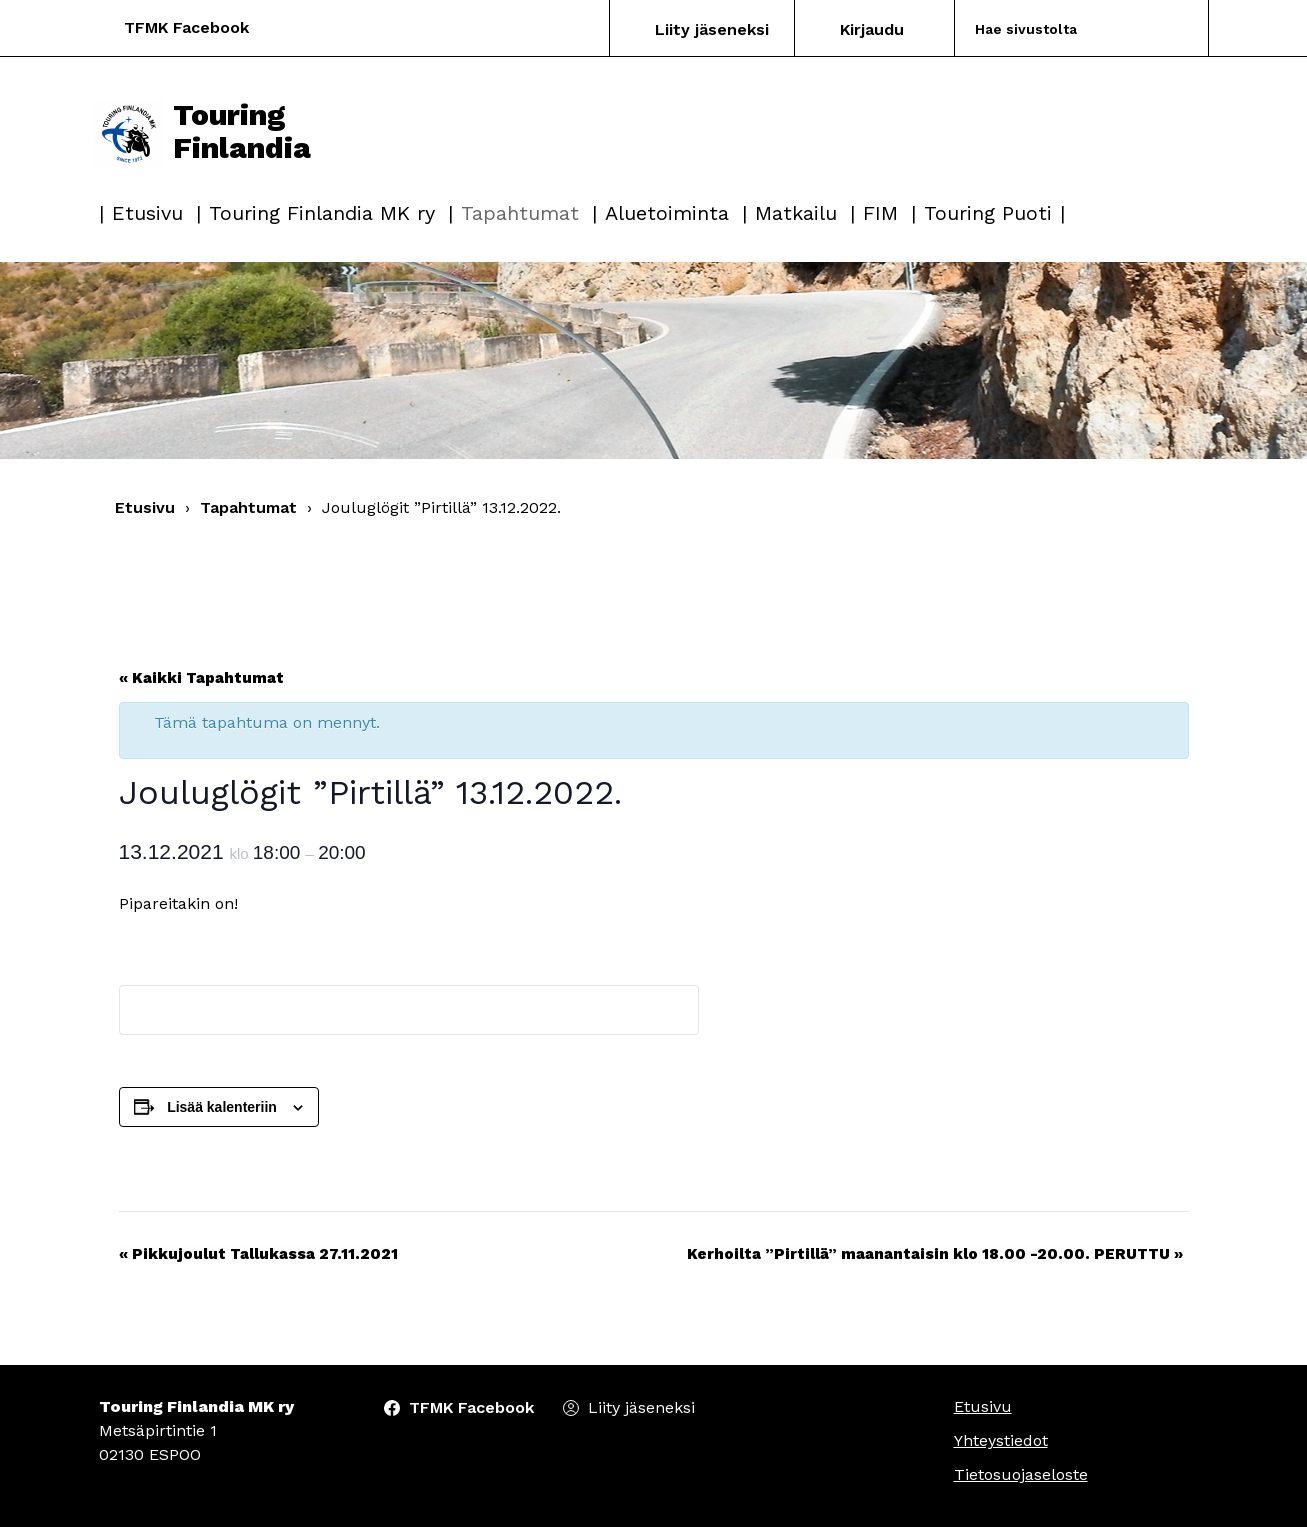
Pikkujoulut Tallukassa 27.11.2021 (258, 1254)
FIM (880, 213)
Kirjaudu (872, 29)
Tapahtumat (520, 213)
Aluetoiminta (667, 213)
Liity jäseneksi (712, 29)
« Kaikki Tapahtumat (201, 678)
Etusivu (147, 213)
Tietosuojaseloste (1021, 1474)
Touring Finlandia (203, 132)
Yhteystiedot (1001, 1440)
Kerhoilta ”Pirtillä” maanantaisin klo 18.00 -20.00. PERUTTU (936, 1254)
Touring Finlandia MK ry (322, 213)
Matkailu (796, 213)
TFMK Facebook (186, 27)
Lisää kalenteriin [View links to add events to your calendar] (222, 1107)
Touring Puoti (988, 213)
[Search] (1057, 28)
